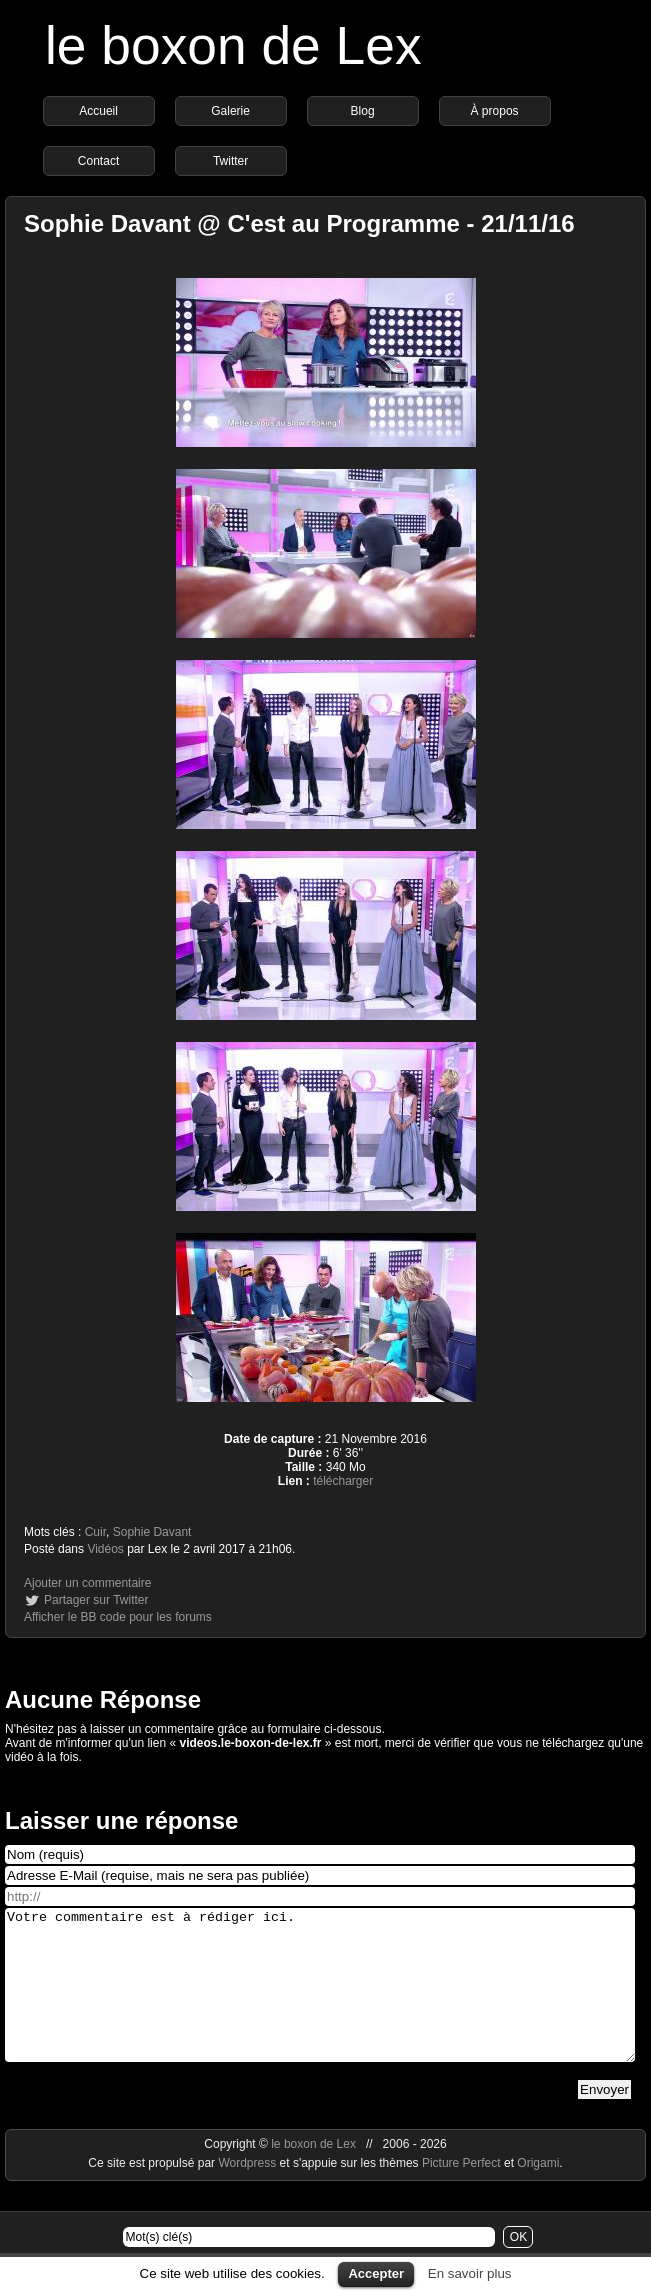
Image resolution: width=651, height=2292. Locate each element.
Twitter (230, 161)
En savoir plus (470, 2273)
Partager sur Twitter (96, 1600)
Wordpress (248, 2193)
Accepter (376, 2273)
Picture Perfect (461, 2193)
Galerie (230, 111)
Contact (98, 161)
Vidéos (105, 1549)
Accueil (98, 111)
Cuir (95, 1532)
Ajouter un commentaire (87, 1583)
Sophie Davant (152, 1532)
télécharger (343, 1481)
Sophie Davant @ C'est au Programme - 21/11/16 (299, 223)
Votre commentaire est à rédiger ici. (320, 2000)
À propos (495, 111)
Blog (363, 111)
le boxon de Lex (233, 45)
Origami (538, 2193)
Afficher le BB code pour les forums (118, 1617)
